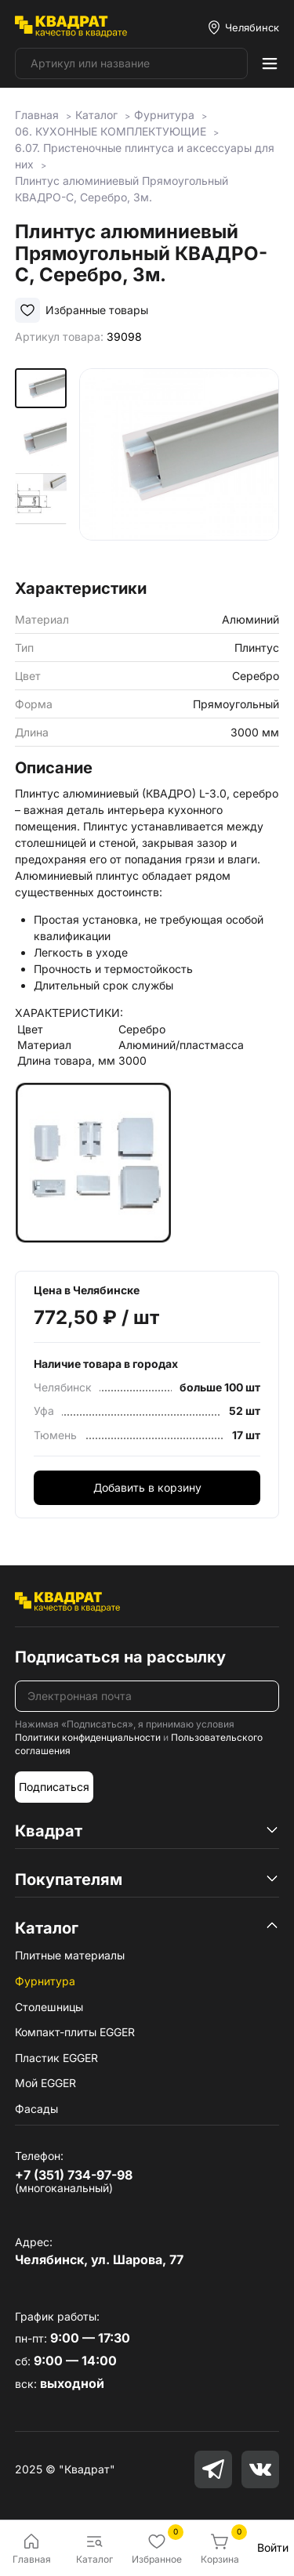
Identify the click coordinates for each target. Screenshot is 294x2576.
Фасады (36, 2108)
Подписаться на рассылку (120, 1657)
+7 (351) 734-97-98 (73, 2175)
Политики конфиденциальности (88, 1737)
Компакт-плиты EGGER (75, 2032)
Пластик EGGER (56, 2057)
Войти (273, 2547)
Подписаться (54, 1786)
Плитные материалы (70, 1955)
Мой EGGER (45, 2082)
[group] (179, 468)
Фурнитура (45, 1981)
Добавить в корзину (147, 1487)
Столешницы (49, 2006)
